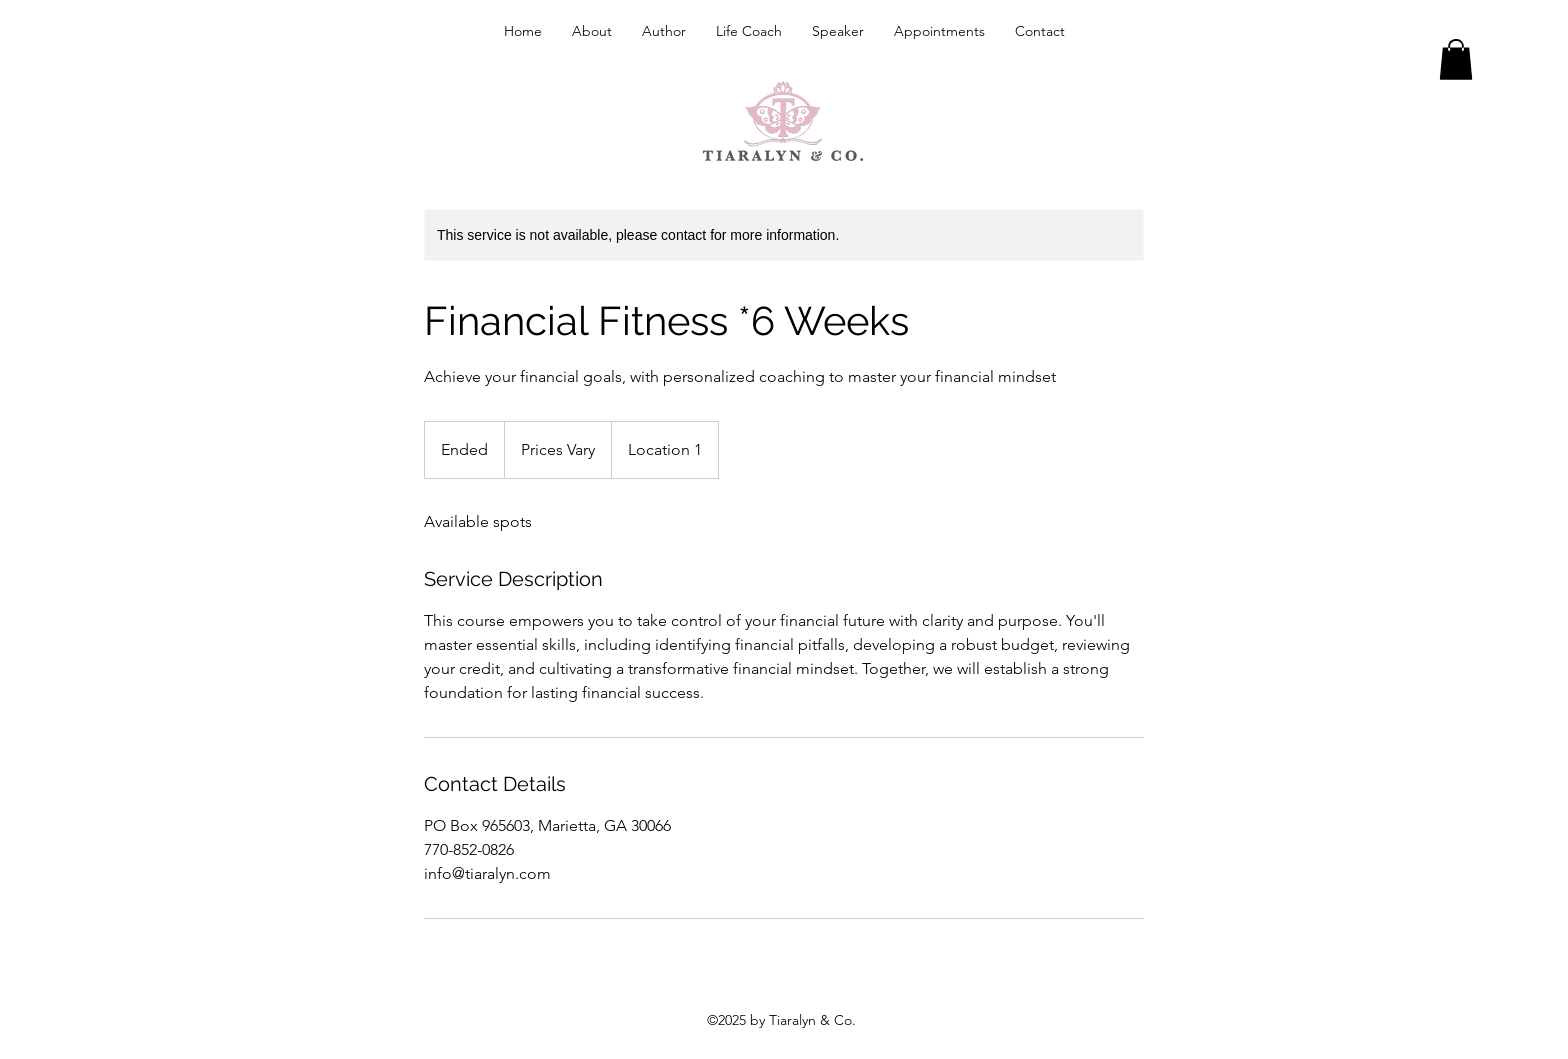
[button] (1456, 59)
